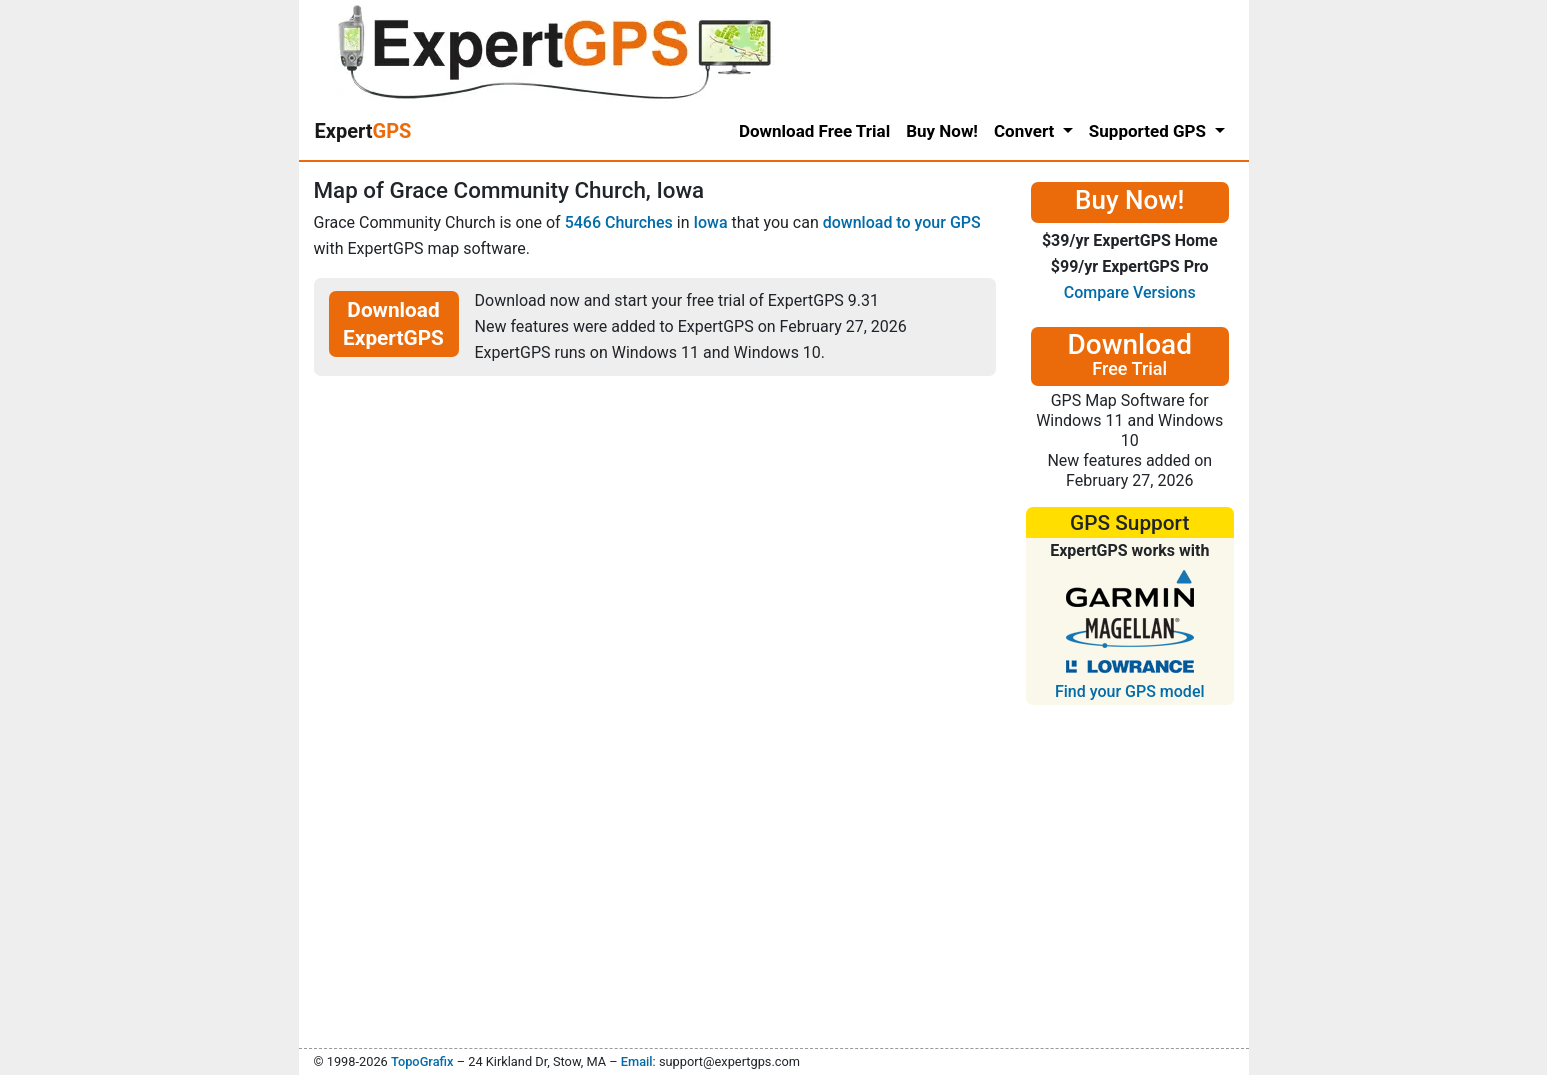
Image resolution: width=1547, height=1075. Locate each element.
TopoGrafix (422, 1061)
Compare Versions (1130, 292)
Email (637, 1061)
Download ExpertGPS (393, 324)
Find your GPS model (1130, 691)
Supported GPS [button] (1149, 131)
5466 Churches (619, 222)
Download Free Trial (814, 131)
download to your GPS (902, 222)
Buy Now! (942, 131)
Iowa (710, 222)
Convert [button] (1026, 131)
